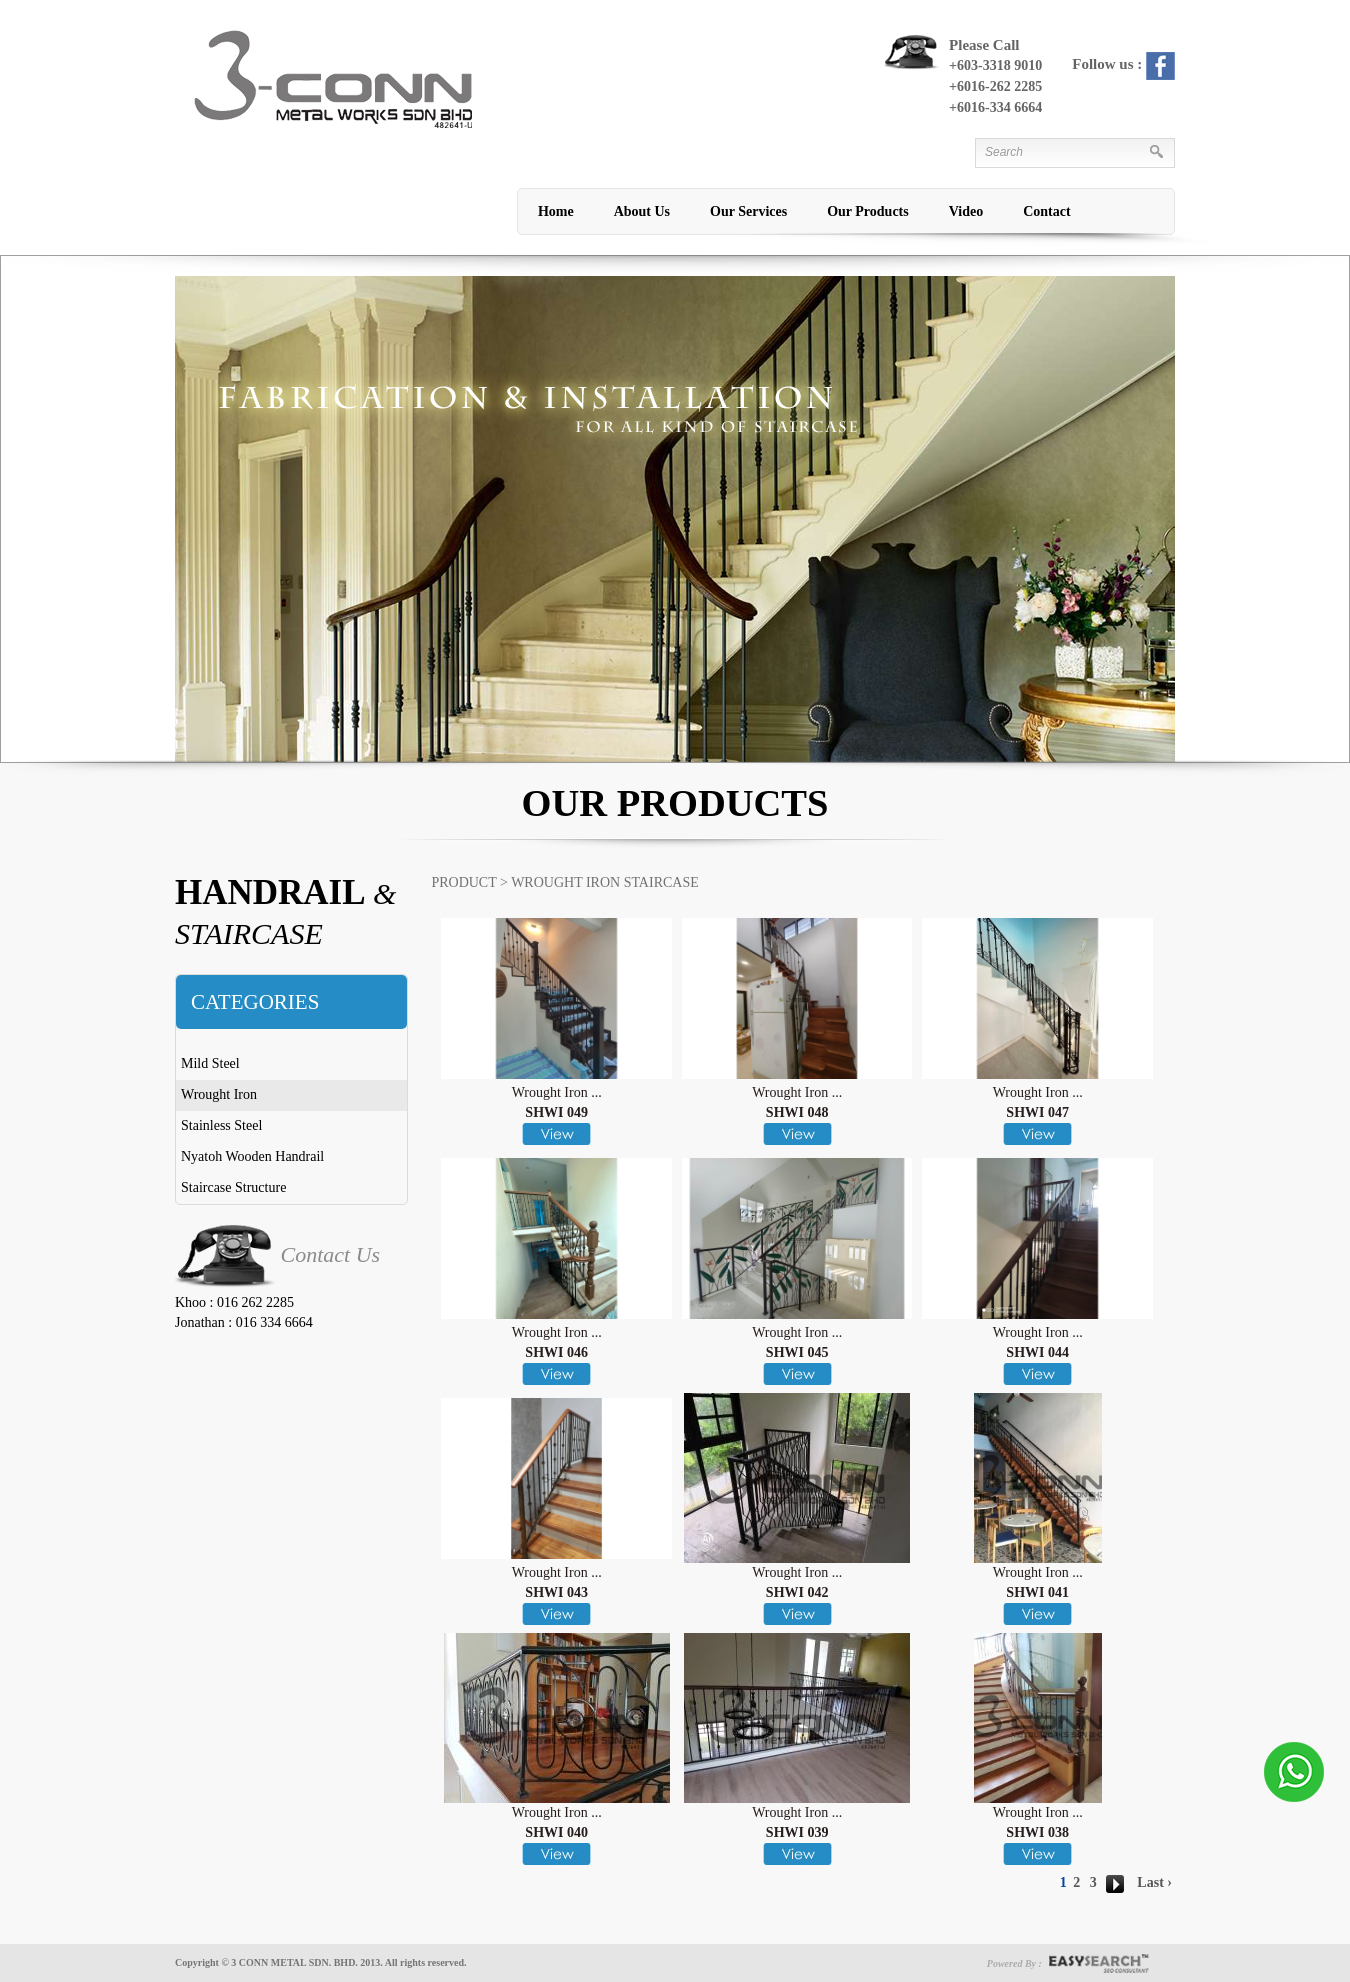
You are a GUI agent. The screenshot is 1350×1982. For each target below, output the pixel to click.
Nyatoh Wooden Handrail (252, 1156)
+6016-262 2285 (995, 86)
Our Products (868, 211)
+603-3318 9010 (995, 65)
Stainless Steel (221, 1125)
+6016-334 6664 (995, 107)
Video (966, 211)
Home (556, 211)
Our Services (748, 211)
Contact (1046, 211)
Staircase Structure (233, 1187)
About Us (642, 211)
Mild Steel (210, 1063)
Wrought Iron (219, 1094)
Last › (1154, 1882)
